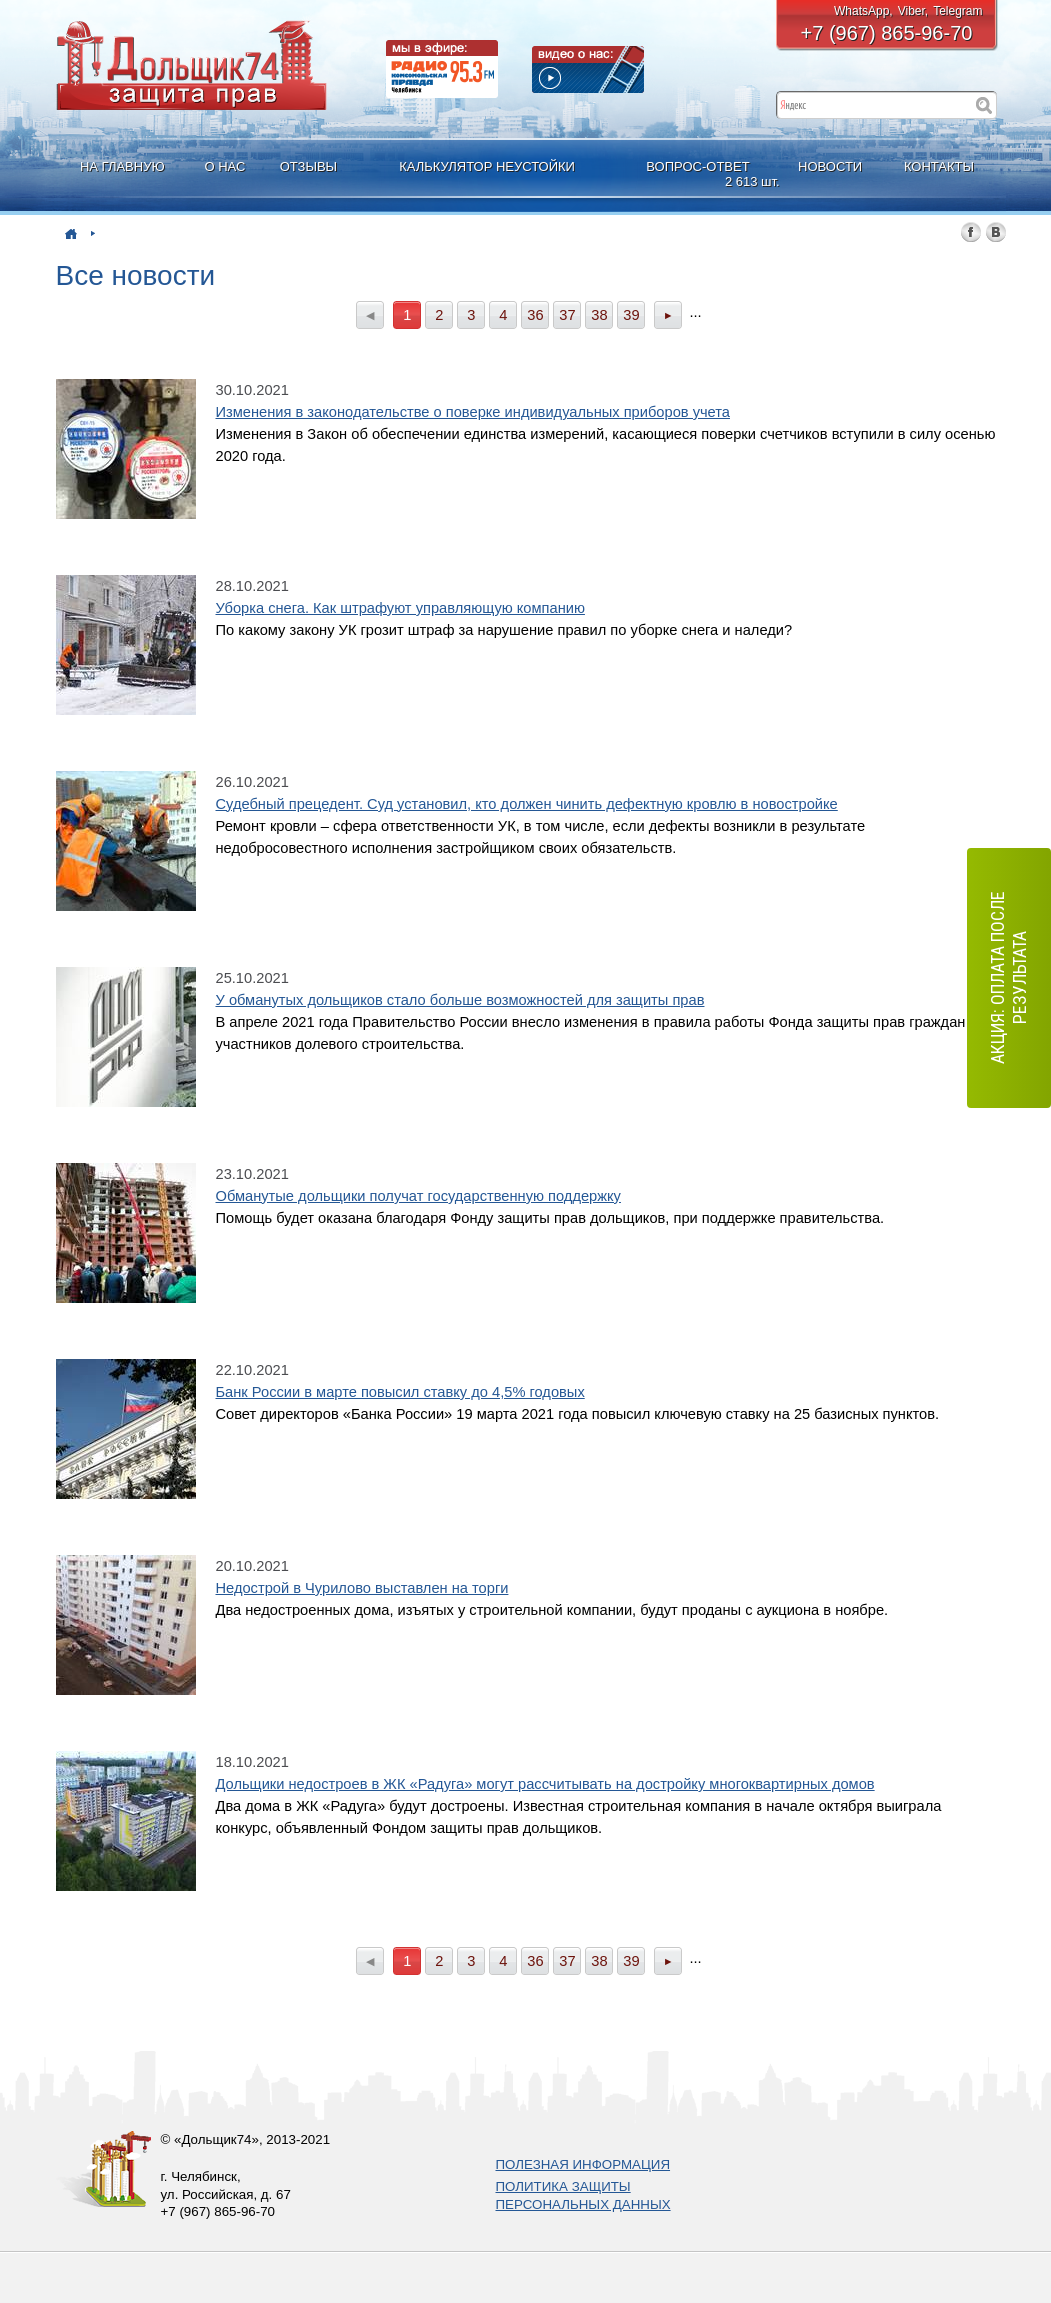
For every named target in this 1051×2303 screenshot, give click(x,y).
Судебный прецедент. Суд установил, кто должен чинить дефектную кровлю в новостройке (527, 804)
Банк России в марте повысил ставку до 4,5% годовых (400, 1392)
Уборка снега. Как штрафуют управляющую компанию (400, 608)
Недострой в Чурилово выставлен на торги (362, 1588)
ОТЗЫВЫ (308, 166)
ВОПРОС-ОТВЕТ (700, 174)
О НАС (224, 166)
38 (599, 315)
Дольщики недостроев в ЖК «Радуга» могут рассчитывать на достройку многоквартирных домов (545, 1784)
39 (631, 315)
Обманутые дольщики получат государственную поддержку (418, 1196)
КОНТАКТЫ (939, 166)
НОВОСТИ (830, 166)
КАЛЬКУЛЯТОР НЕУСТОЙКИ (487, 166)
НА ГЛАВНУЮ (122, 166)
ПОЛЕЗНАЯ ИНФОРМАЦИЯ (583, 2164)
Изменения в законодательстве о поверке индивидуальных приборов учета (473, 412)
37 (567, 315)
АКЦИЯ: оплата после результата (1008, 978)
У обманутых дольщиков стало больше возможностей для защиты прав (460, 1000)
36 (535, 315)
